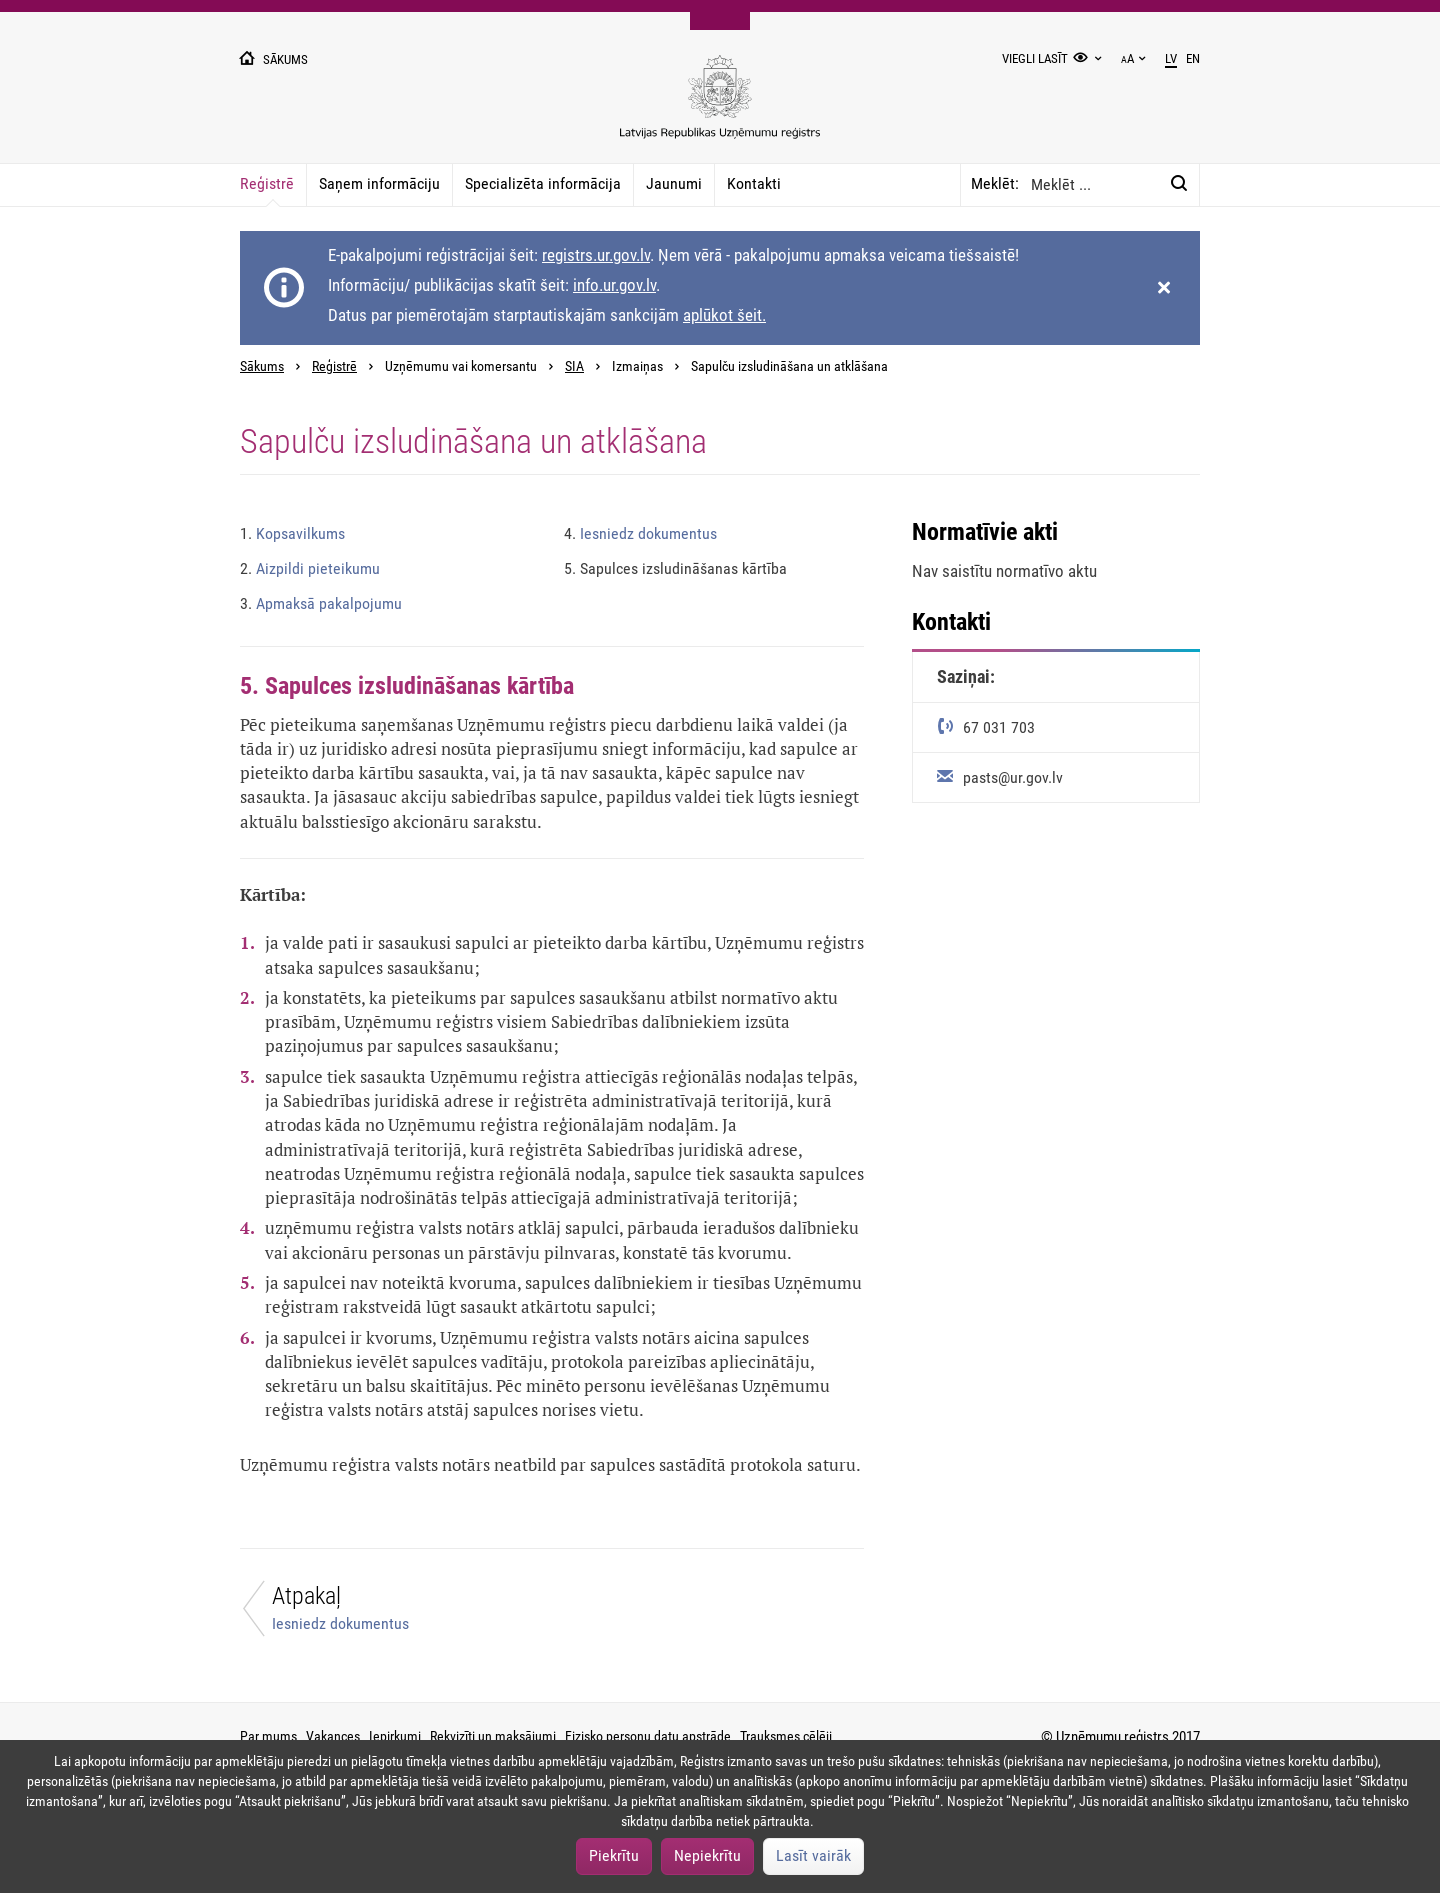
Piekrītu (614, 1855)
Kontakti (754, 183)
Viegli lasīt (1035, 58)
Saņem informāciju (379, 183)
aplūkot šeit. (724, 315)
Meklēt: (995, 183)
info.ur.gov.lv (614, 285)
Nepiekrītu (707, 1855)
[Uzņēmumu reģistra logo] (720, 107)
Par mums (268, 1736)
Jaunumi (674, 183)
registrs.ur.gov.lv (596, 255)
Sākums (262, 366)
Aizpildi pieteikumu (310, 568)
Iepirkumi (395, 1736)
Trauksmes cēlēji (786, 1736)
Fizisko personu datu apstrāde (648, 1736)
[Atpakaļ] (384, 1613)
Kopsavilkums (292, 533)
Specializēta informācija (543, 183)
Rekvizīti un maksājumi (493, 1736)
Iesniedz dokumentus (640, 533)
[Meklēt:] (1179, 184)
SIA (574, 366)
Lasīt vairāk (813, 1855)
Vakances (333, 1736)
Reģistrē (267, 183)
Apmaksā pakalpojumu (321, 603)
